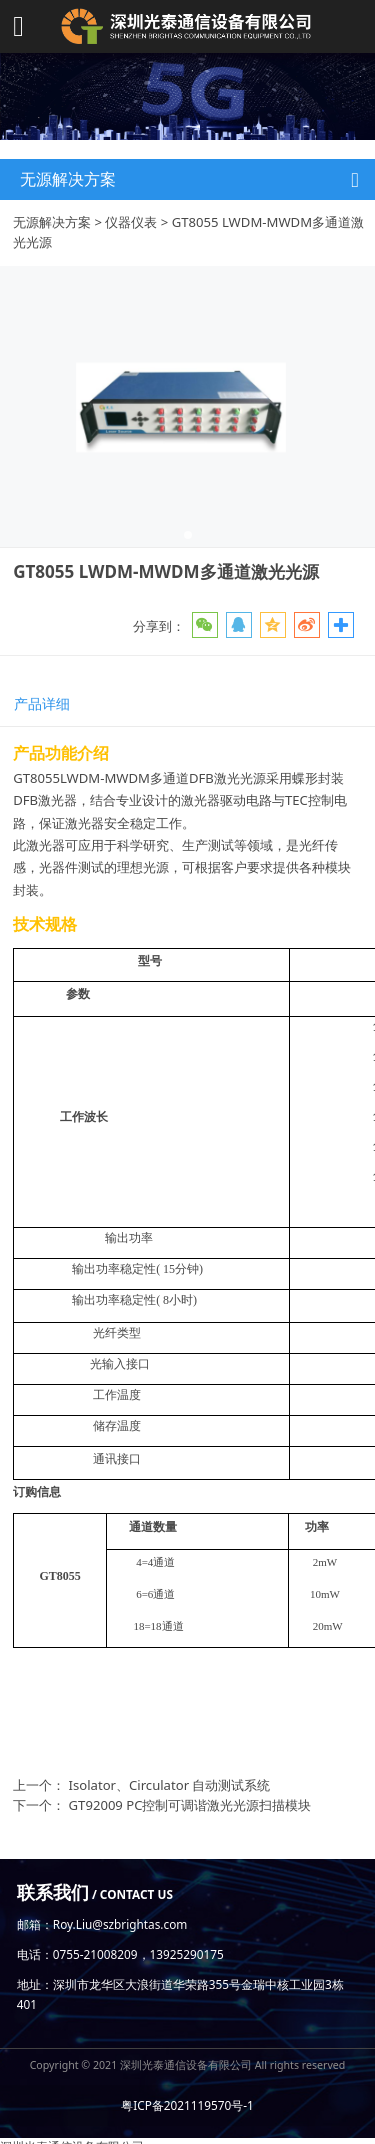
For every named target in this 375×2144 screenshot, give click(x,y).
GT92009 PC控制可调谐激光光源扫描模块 (190, 1805)
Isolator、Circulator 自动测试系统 (170, 1785)
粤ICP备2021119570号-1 (187, 2105)
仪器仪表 (131, 222)
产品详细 (42, 703)
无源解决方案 (52, 222)
